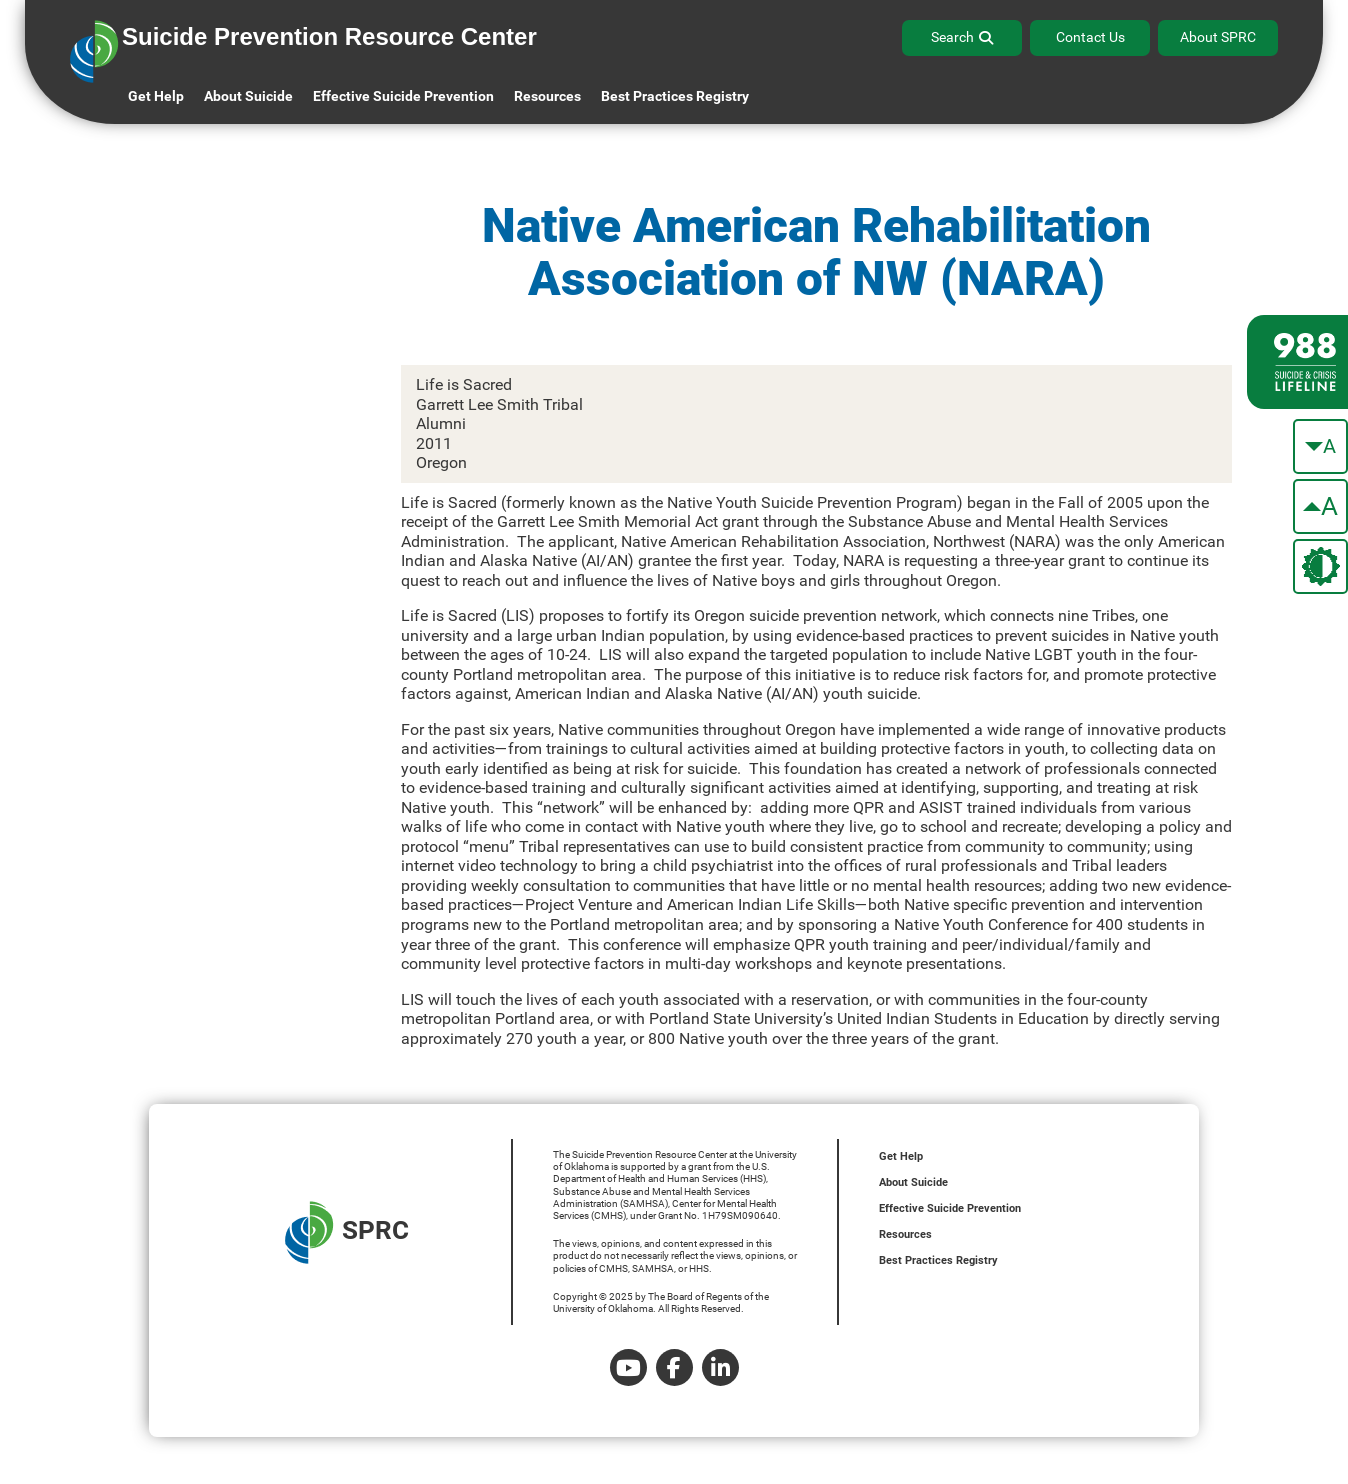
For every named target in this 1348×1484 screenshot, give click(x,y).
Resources (905, 1234)
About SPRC (1218, 37)
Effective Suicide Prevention (950, 1208)
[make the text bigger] (1320, 506)
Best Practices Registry (675, 96)
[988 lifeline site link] (1297, 362)
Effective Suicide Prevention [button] (403, 96)
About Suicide (248, 96)
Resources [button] (547, 96)
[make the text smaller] (1320, 446)
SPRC (347, 1232)
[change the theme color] (1320, 566)
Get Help (156, 96)
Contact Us (1090, 37)
